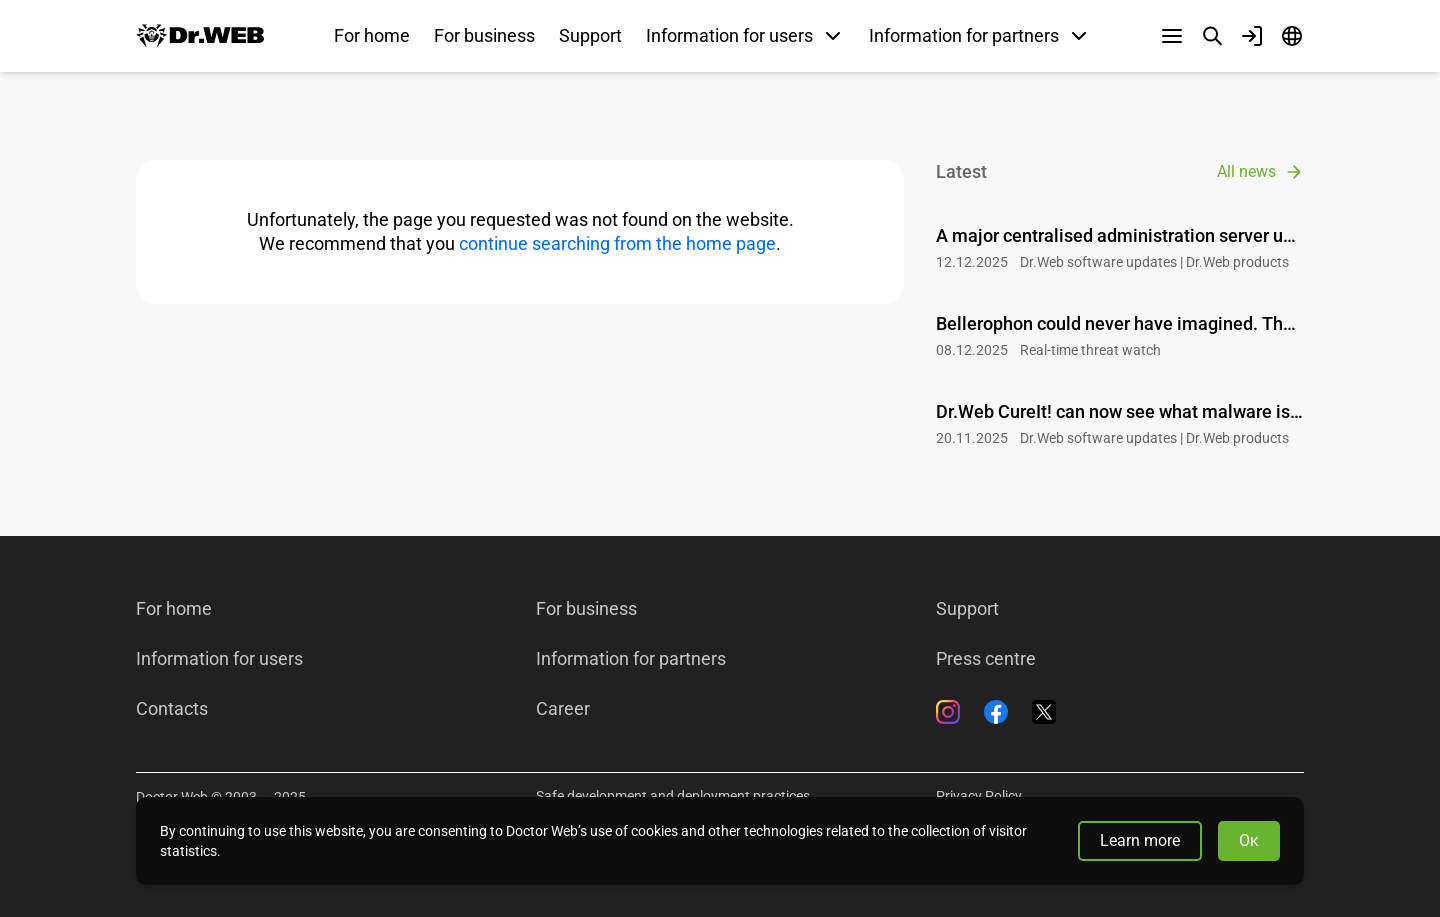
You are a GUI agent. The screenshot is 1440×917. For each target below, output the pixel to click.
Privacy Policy (979, 796)
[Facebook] (996, 712)
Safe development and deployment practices (673, 796)
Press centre (986, 659)
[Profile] (1252, 36)
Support (590, 35)
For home (372, 35)
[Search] (1212, 36)
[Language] (1292, 36)
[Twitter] (1044, 712)
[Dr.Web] (200, 36)
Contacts (172, 709)
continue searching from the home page (617, 243)
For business (484, 35)
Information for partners (631, 659)
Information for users (219, 659)
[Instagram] (948, 712)
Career (563, 709)
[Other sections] (1172, 36)
